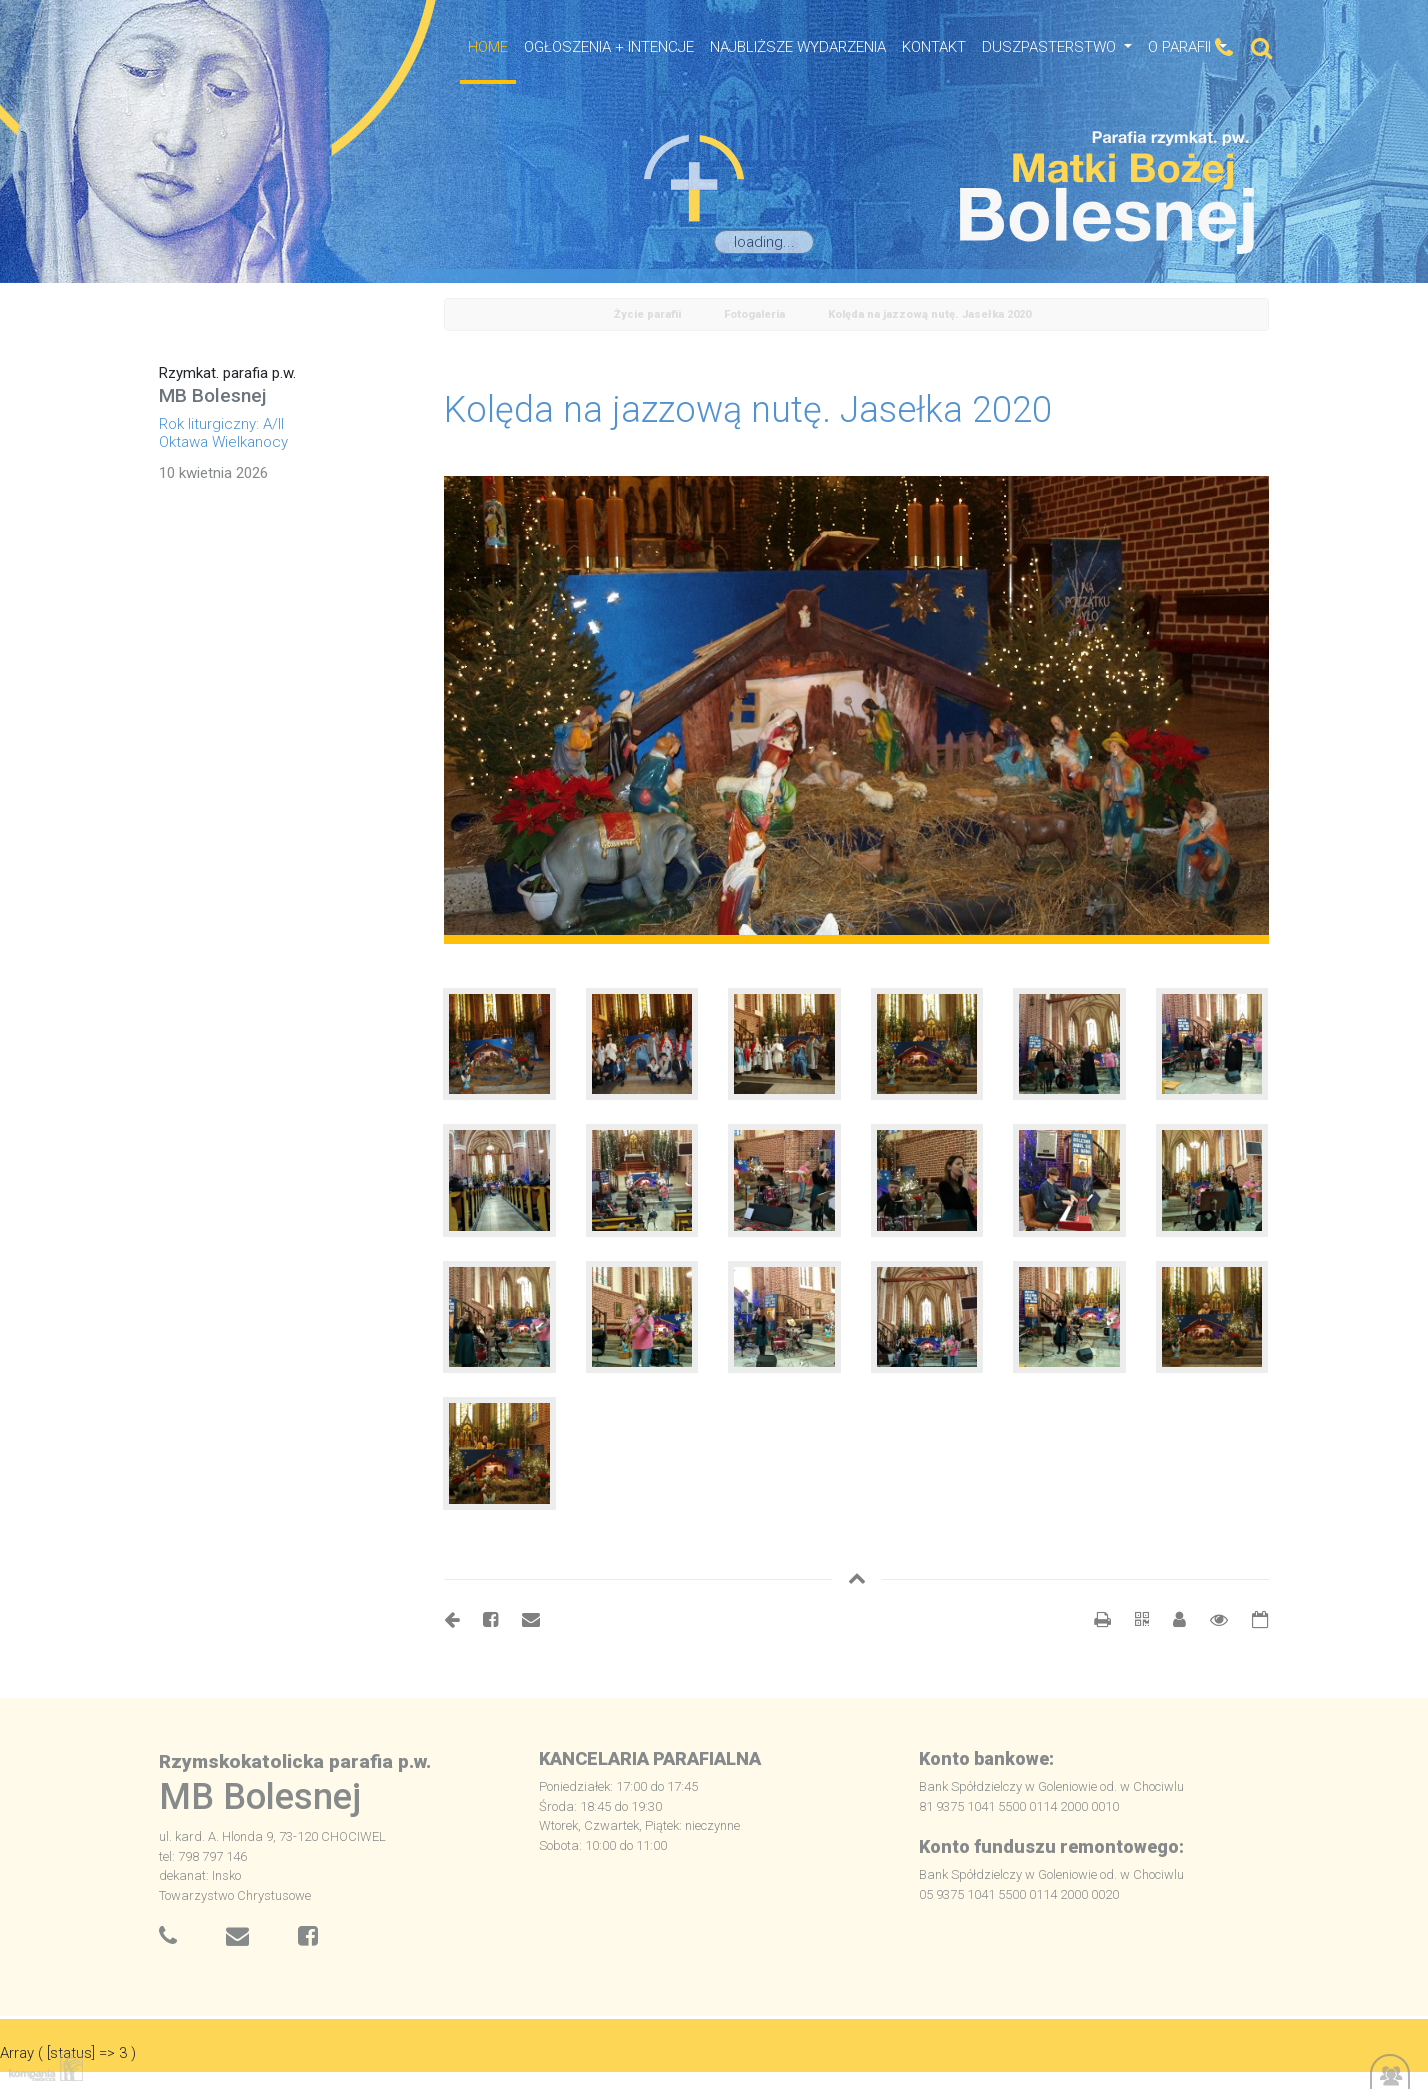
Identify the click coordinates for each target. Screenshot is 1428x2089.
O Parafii (1181, 47)
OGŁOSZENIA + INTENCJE (609, 47)
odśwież (513, 315)
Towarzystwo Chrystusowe (235, 1895)
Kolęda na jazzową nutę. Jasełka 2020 (929, 314)
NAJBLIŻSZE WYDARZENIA (798, 47)
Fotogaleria (754, 314)
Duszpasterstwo (1051, 47)
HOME (488, 47)
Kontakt (934, 47)
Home (559, 315)
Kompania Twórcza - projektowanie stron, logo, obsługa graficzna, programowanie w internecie (42, 2067)
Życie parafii (647, 314)
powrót (467, 315)
